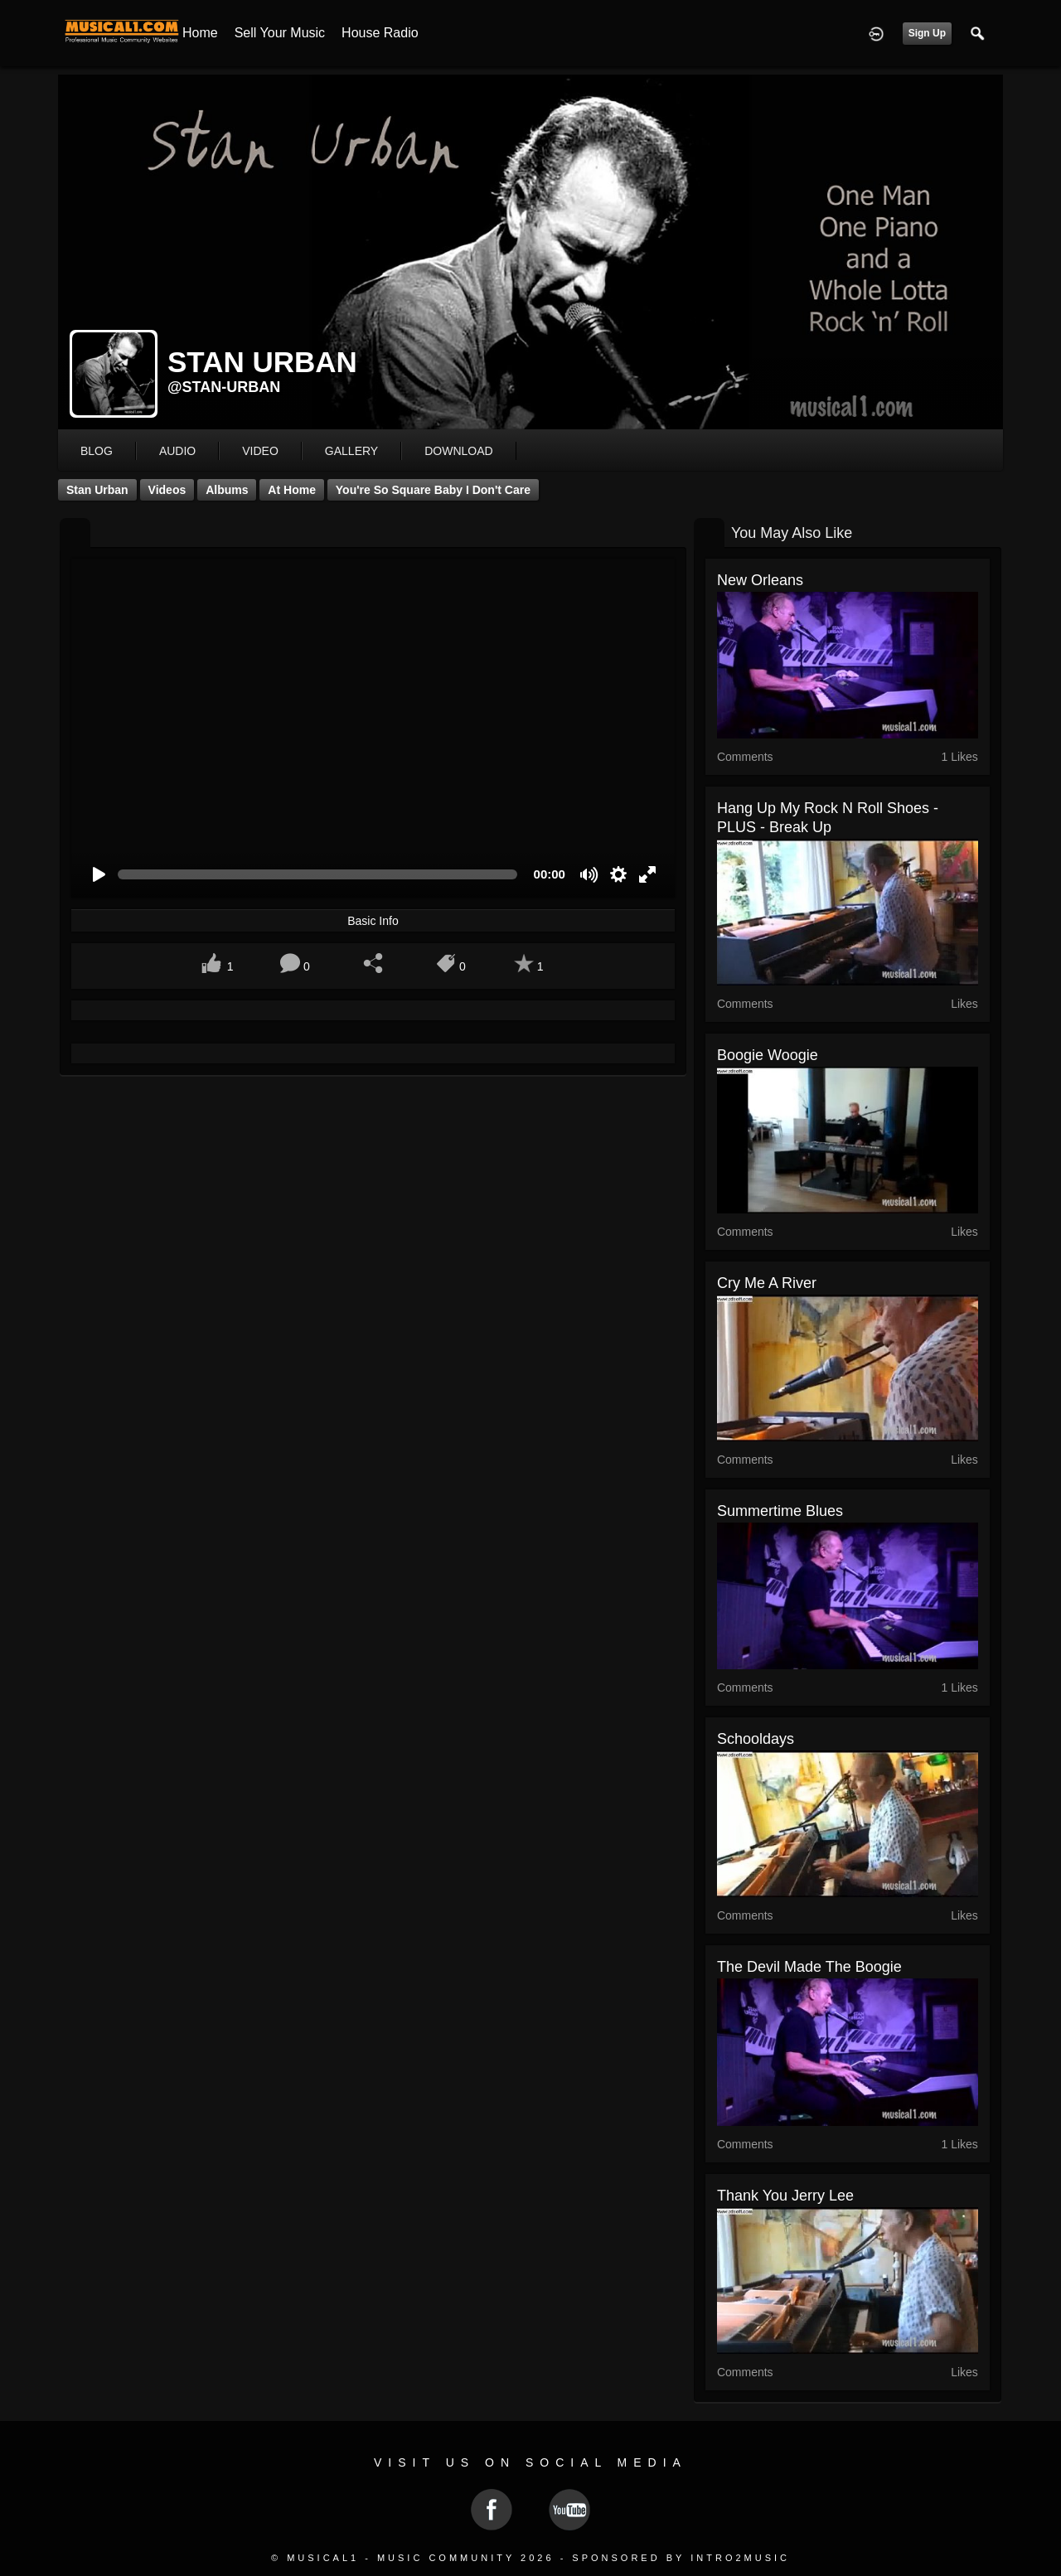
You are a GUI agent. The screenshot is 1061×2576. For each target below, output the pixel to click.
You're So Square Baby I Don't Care (433, 489)
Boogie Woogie (767, 1055)
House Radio (380, 33)
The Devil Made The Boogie (809, 1967)
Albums (227, 489)
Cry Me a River (766, 1283)
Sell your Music (280, 33)
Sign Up (927, 33)
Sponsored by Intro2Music (681, 2558)
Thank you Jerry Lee (785, 2195)
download (458, 451)
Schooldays (755, 1739)
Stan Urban (97, 489)
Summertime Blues (780, 1511)
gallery (351, 451)
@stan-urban (223, 387)
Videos (167, 489)
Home (200, 33)
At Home (292, 489)
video (260, 451)
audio (177, 451)
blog (96, 451)
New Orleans (760, 580)
